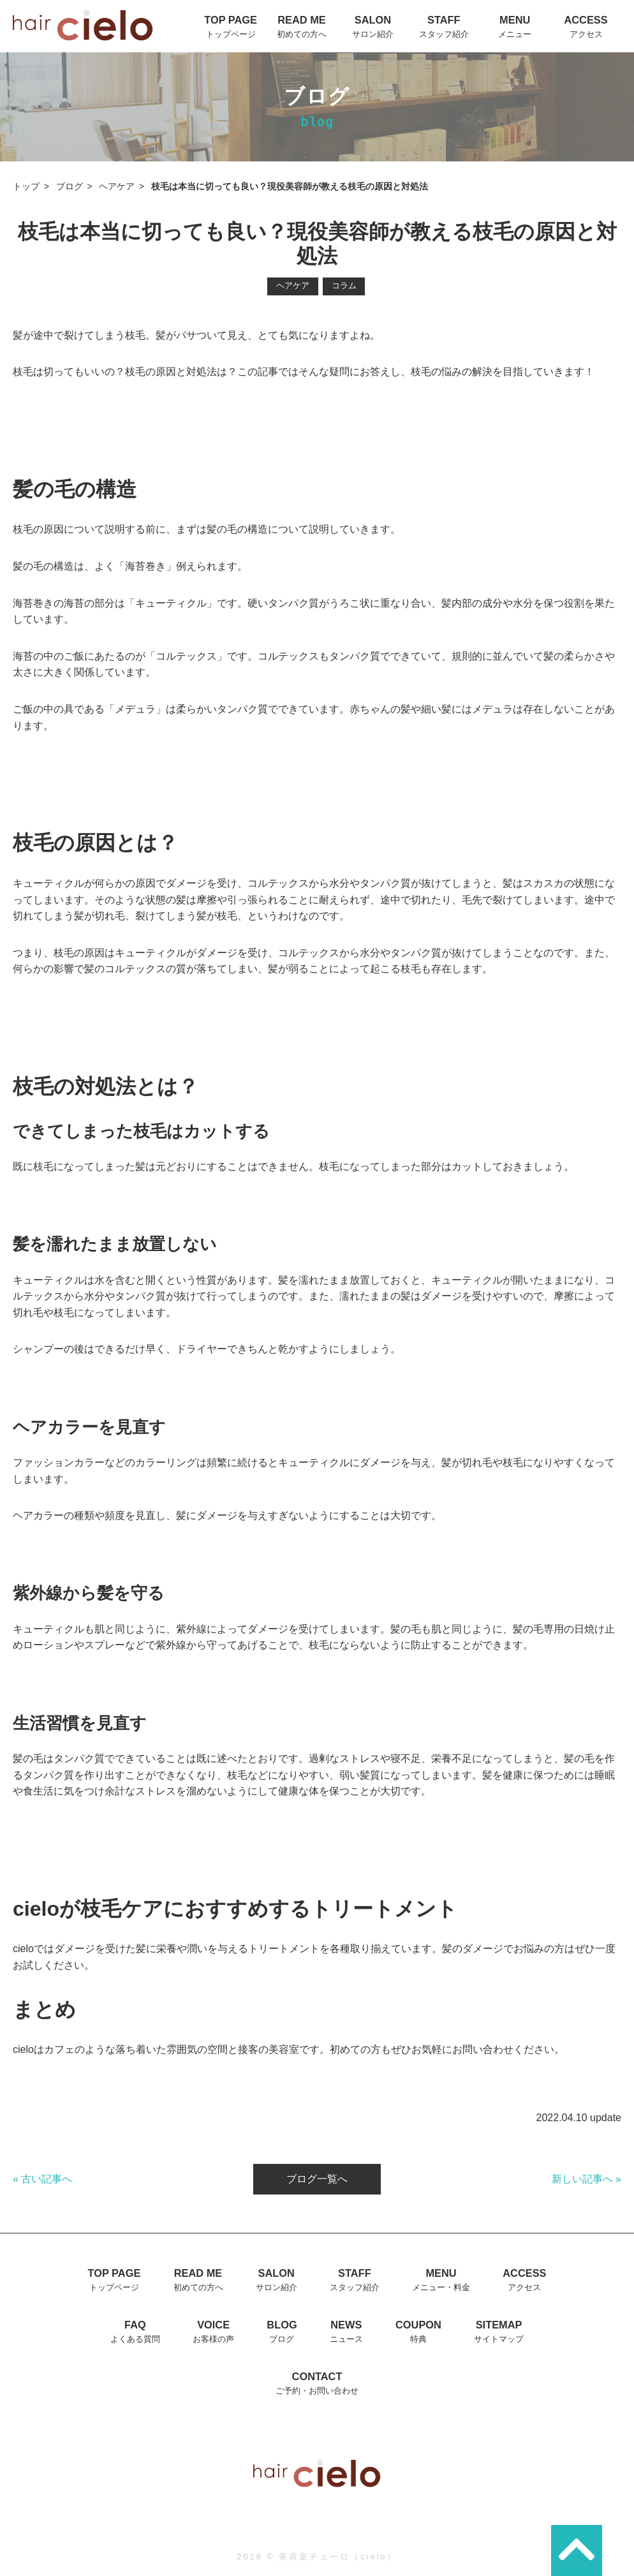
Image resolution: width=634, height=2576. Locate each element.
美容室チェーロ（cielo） (338, 2556)
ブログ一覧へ (317, 2178)
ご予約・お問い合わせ (317, 2390)
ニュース (346, 2339)
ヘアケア (117, 186)
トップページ (231, 34)
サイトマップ (499, 2339)
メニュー (514, 34)
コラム (344, 285)
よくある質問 (135, 2339)
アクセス (586, 34)
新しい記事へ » (586, 2178)
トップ (26, 186)
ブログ (69, 186)
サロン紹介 (373, 34)
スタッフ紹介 (444, 34)
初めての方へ (302, 34)
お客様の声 (213, 2339)
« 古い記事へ (42, 2178)
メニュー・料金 (441, 2287)
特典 (418, 2339)
